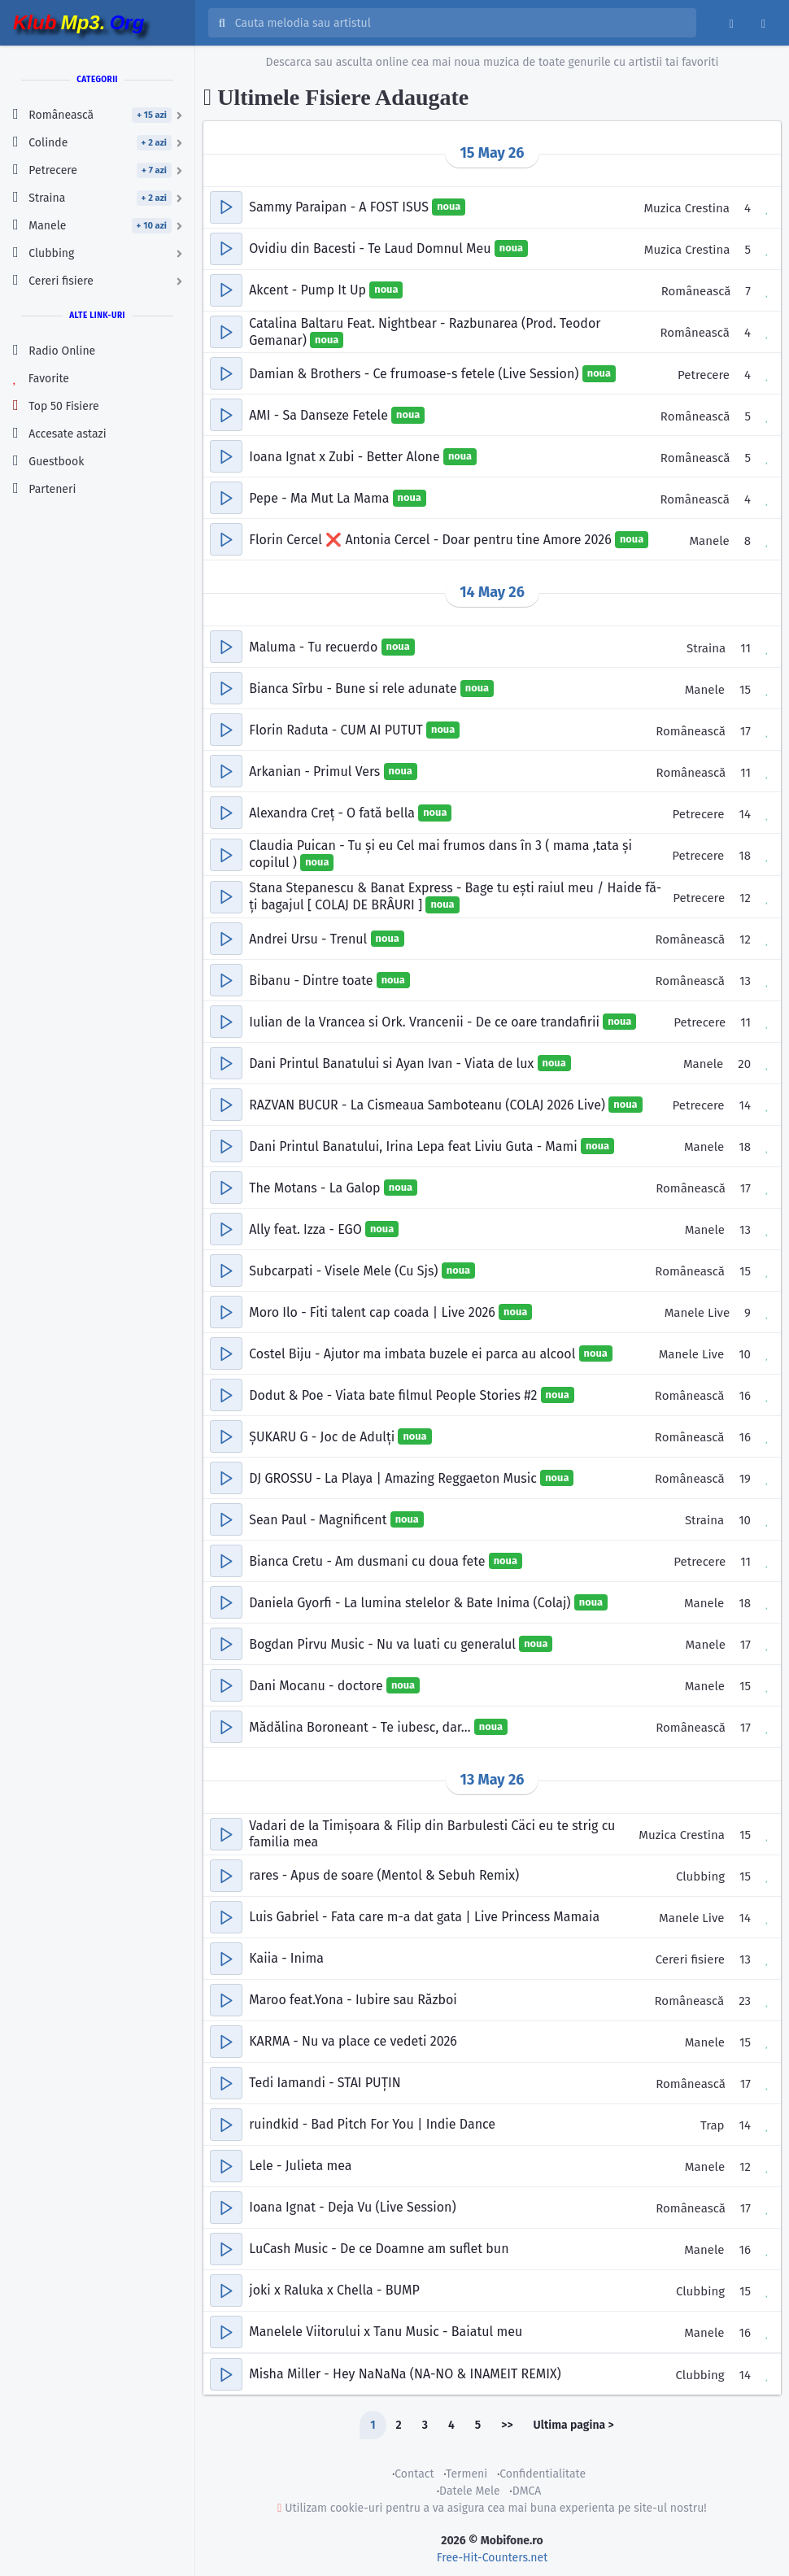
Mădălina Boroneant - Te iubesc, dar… (361, 1726)
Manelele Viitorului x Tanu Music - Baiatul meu (385, 2331)
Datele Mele (469, 2491)
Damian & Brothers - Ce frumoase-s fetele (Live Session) (415, 373)
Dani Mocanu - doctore (317, 1685)
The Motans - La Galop (316, 1187)
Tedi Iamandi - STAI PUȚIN (324, 2082)
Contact (414, 2474)
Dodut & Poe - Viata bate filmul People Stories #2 (394, 1394)
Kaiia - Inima (286, 1958)
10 (745, 1354)
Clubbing (700, 1876)
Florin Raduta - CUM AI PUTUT (337, 730)
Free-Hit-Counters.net (492, 2558)
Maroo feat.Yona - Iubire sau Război (353, 1999)
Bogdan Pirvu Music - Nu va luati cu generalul (384, 1643)
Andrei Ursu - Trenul (309, 938)
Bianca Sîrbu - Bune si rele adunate (354, 688)
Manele (709, 541)
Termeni (466, 2474)
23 (745, 2001)
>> (506, 2425)
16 (745, 1395)
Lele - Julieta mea (300, 2165)
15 (745, 689)
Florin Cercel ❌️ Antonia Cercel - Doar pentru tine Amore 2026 (432, 539)
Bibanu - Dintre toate (312, 979)
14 (745, 814)
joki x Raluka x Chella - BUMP (334, 2290)
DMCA (527, 2491)
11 (745, 648)
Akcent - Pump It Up (309, 290)
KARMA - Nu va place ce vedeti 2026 (353, 2041)
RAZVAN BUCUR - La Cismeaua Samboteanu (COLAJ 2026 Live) (428, 1104)
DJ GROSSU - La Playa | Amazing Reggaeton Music (394, 1477)
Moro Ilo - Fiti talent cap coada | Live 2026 (374, 1311)
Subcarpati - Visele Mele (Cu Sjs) (345, 1270)
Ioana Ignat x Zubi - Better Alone (346, 456)
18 (745, 855)
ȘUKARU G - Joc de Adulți (323, 1436)
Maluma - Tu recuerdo (315, 647)
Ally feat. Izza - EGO (307, 1228)
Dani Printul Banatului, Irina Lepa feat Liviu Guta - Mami (415, 1145)
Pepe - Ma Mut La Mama (320, 498)
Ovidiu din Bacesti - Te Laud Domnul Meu (372, 248)
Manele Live (697, 1312)
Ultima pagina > (574, 2425)
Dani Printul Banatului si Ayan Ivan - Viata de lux (393, 1062)
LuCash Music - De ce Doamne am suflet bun (378, 2248)
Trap (712, 2125)
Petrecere (704, 375)
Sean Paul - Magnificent (319, 1519)
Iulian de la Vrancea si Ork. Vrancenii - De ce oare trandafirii (426, 1021)
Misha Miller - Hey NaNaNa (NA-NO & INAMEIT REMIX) (405, 2374)
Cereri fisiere (690, 1959)
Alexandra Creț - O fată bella (333, 813)
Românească (696, 291)
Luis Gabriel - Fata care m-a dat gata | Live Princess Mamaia (424, 1916)
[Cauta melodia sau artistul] (460, 22)
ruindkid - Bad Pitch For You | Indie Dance (372, 2124)
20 (744, 1064)
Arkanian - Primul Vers (316, 771)
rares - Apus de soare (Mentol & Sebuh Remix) (384, 1875)
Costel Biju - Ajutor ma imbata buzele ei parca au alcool (413, 1353)
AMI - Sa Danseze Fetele (320, 415)
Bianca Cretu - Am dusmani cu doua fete (369, 1560)
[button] (226, 207)
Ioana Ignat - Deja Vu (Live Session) (352, 2207)
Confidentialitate (542, 2474)
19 (745, 1478)
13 (745, 981)
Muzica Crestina (686, 208)
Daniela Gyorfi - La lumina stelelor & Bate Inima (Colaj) (411, 1602)
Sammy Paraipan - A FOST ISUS (340, 207)
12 (745, 898)
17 (745, 731)
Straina (706, 648)
